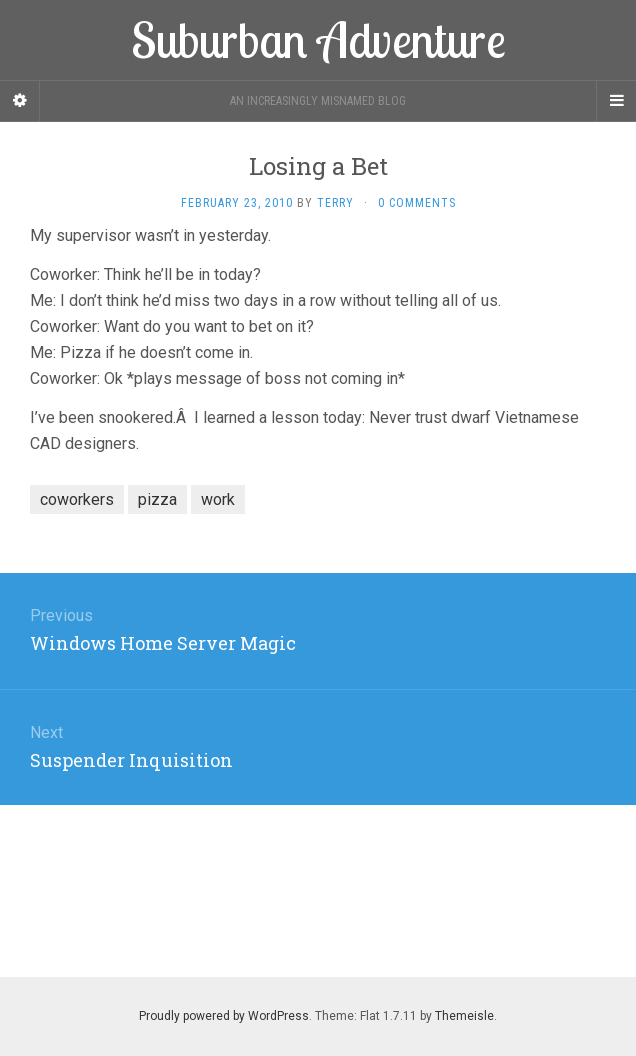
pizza (157, 499)
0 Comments (417, 203)
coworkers (77, 499)
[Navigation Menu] (616, 101)
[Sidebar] (20, 101)
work (218, 499)
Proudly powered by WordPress (224, 1016)
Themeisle (464, 1016)
